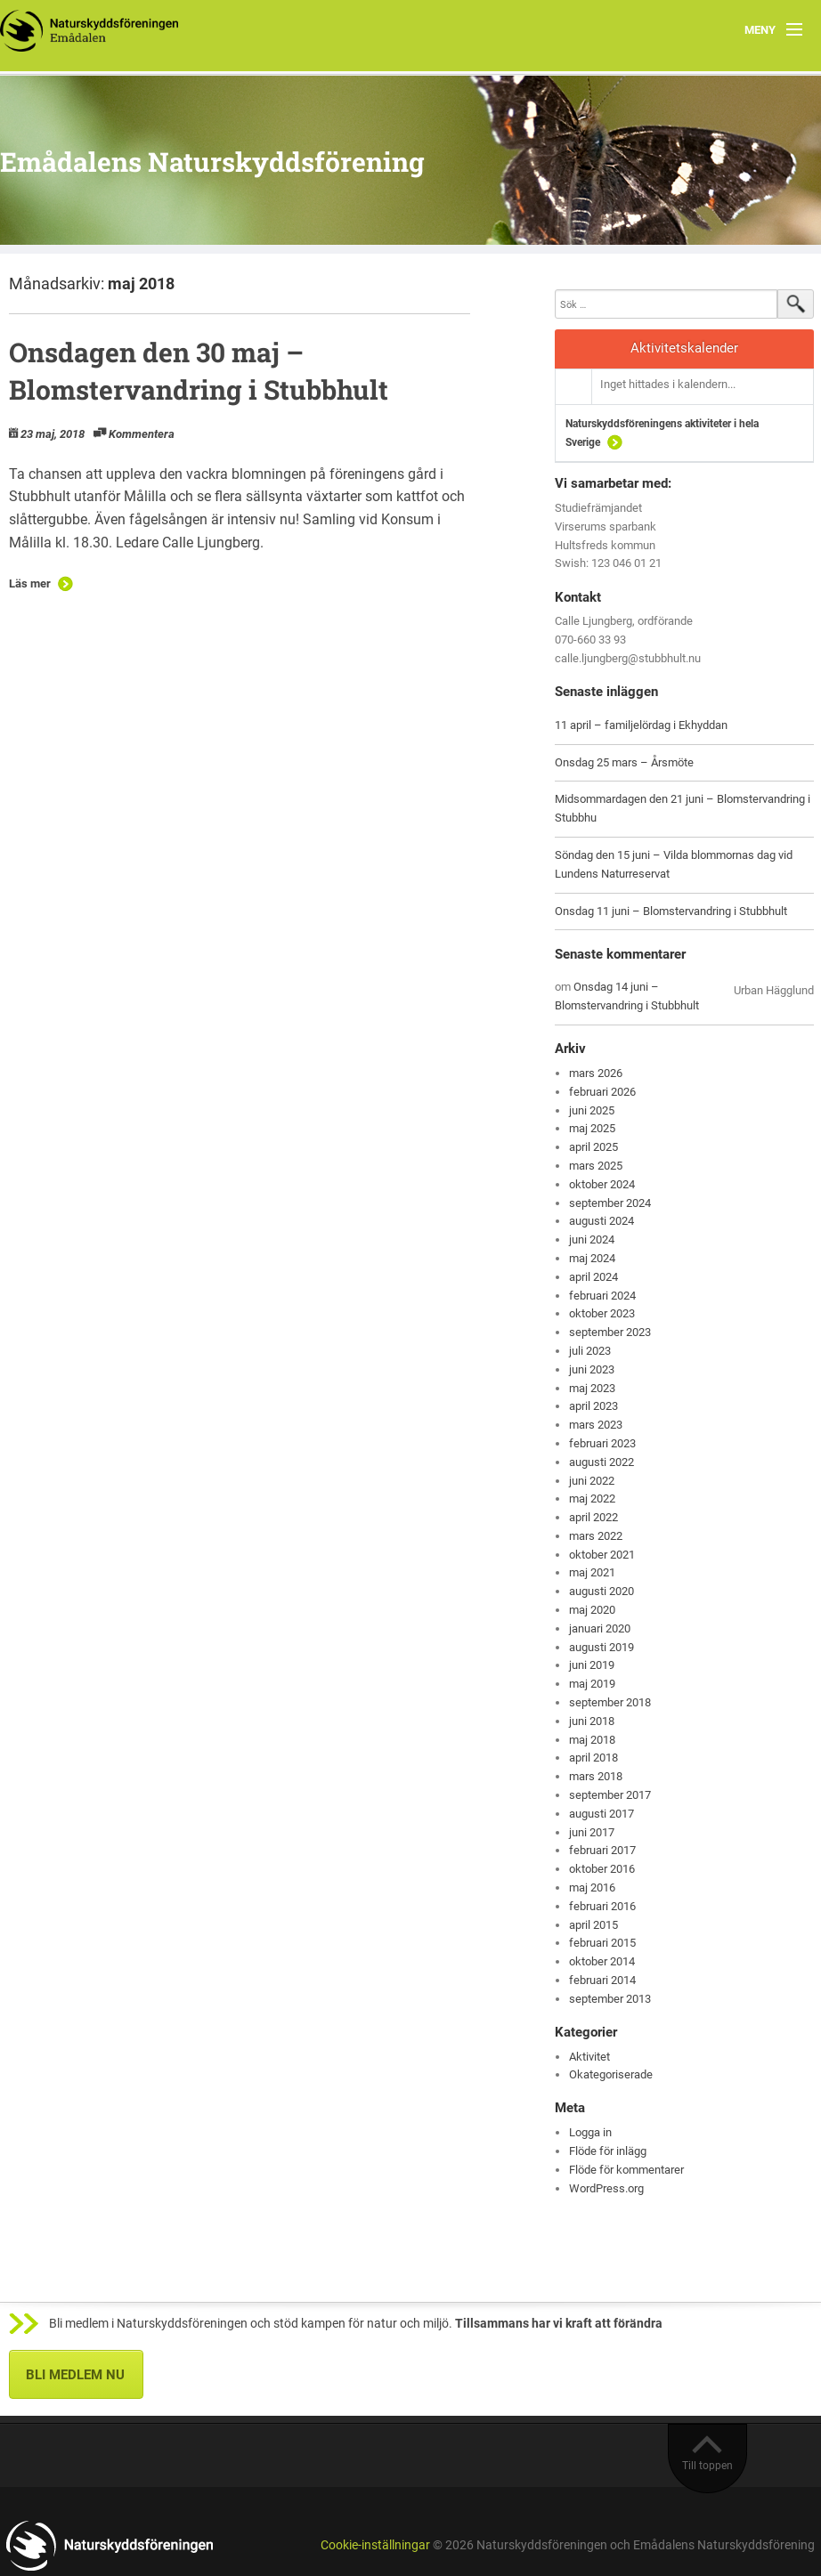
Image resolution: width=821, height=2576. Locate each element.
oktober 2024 (602, 1184)
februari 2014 (602, 1980)
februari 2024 (602, 1295)
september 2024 (610, 1203)
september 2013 (610, 1998)
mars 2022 (595, 1536)
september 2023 (610, 1332)
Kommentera (142, 434)
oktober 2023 (602, 1313)
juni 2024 (591, 1239)
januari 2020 (599, 1628)
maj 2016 (592, 1887)
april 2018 (593, 1757)
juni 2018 (591, 1721)
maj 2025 (592, 1128)
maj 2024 (592, 1258)
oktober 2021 (602, 1554)
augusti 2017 (601, 1813)
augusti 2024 (601, 1220)
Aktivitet (589, 2056)
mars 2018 (595, 1776)
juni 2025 (591, 1110)
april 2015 (593, 1925)
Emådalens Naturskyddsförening (212, 161)
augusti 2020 (601, 1591)
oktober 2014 (602, 1961)
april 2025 (593, 1147)
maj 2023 (592, 1388)
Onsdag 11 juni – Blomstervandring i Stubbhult (671, 911)
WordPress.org (606, 2188)
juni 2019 (591, 1665)
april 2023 (593, 1406)
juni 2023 (591, 1369)
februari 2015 (602, 1942)
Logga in (590, 2132)
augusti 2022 (601, 1462)
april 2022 (593, 1517)
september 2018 (610, 1702)
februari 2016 (602, 1906)
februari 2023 (602, 1443)
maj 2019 (592, 1683)
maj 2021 (592, 1572)
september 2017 (610, 1795)
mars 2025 (595, 1165)
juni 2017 (591, 1832)
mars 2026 (595, 1073)
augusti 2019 (601, 1647)
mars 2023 (595, 1424)
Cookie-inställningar (375, 2545)
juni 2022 (591, 1480)
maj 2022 (592, 1498)
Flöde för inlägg (607, 2151)
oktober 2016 (602, 1868)
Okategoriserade (611, 2074)
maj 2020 (592, 1609)
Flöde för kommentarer (626, 2169)
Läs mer (30, 583)
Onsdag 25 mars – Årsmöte (624, 762)
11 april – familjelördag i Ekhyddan (641, 725)
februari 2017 (602, 1850)
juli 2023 (590, 1350)
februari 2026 (602, 1091)
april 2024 (593, 1277)
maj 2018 (592, 1739)
